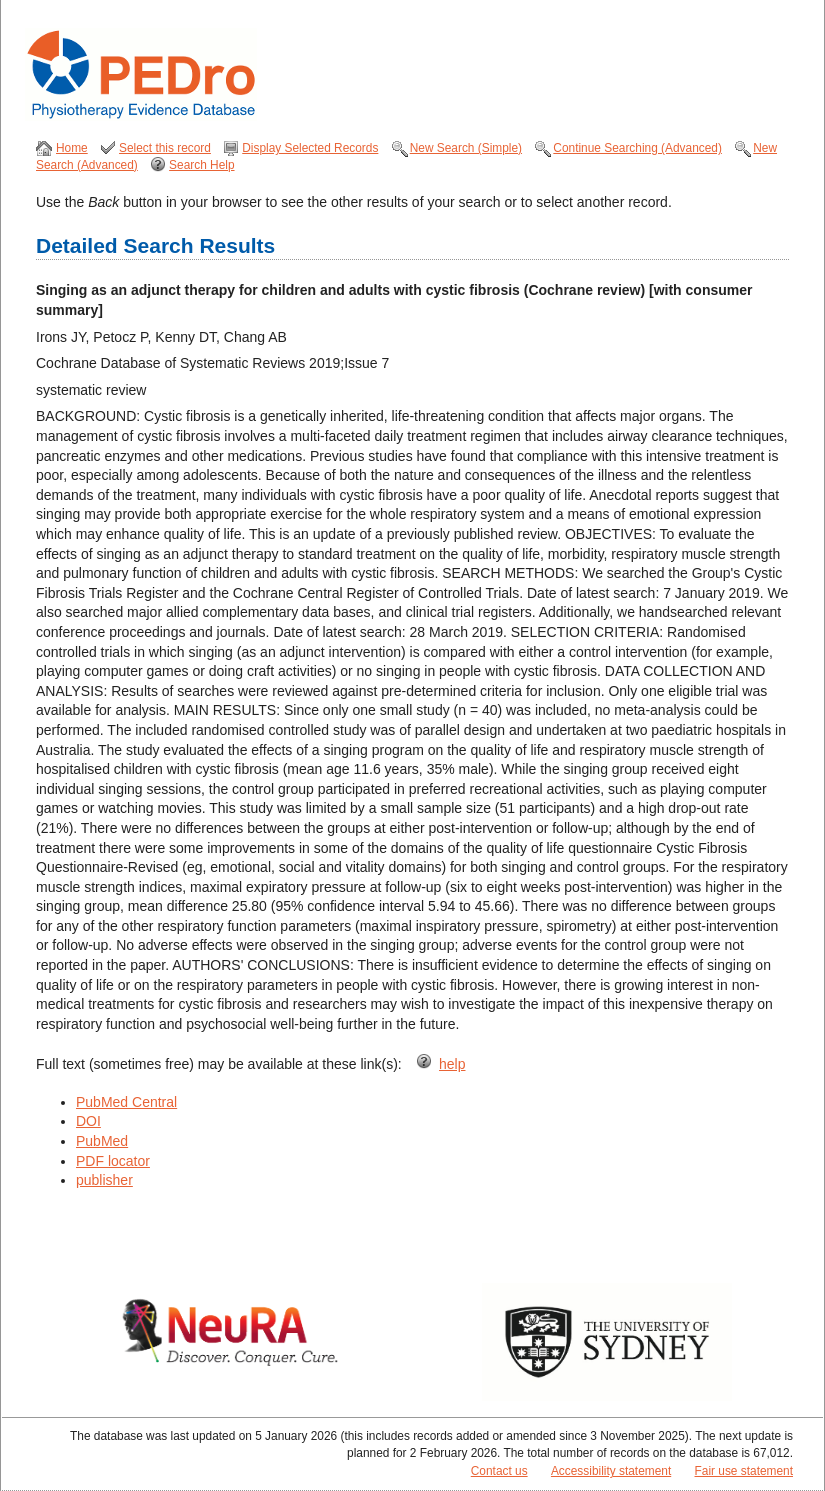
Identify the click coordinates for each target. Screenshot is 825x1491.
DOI (88, 1121)
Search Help (201, 165)
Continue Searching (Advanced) (637, 148)
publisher (104, 1180)
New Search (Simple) (466, 148)
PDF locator (113, 1161)
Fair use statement (744, 1471)
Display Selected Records (310, 148)
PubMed (102, 1141)
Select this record (165, 148)
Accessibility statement (611, 1471)
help (452, 1064)
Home (72, 148)
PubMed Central (126, 1102)
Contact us (499, 1471)
